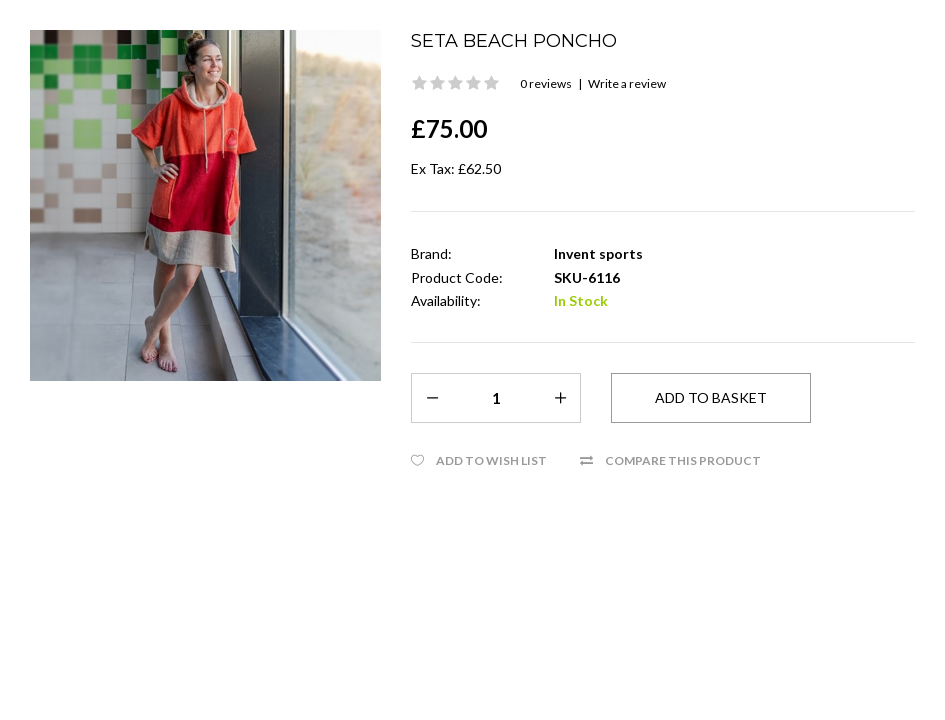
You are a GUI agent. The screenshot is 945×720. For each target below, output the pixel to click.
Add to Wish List (491, 460)
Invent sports (598, 253)
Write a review (627, 83)
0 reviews (546, 83)
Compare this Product (683, 460)
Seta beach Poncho (514, 41)
